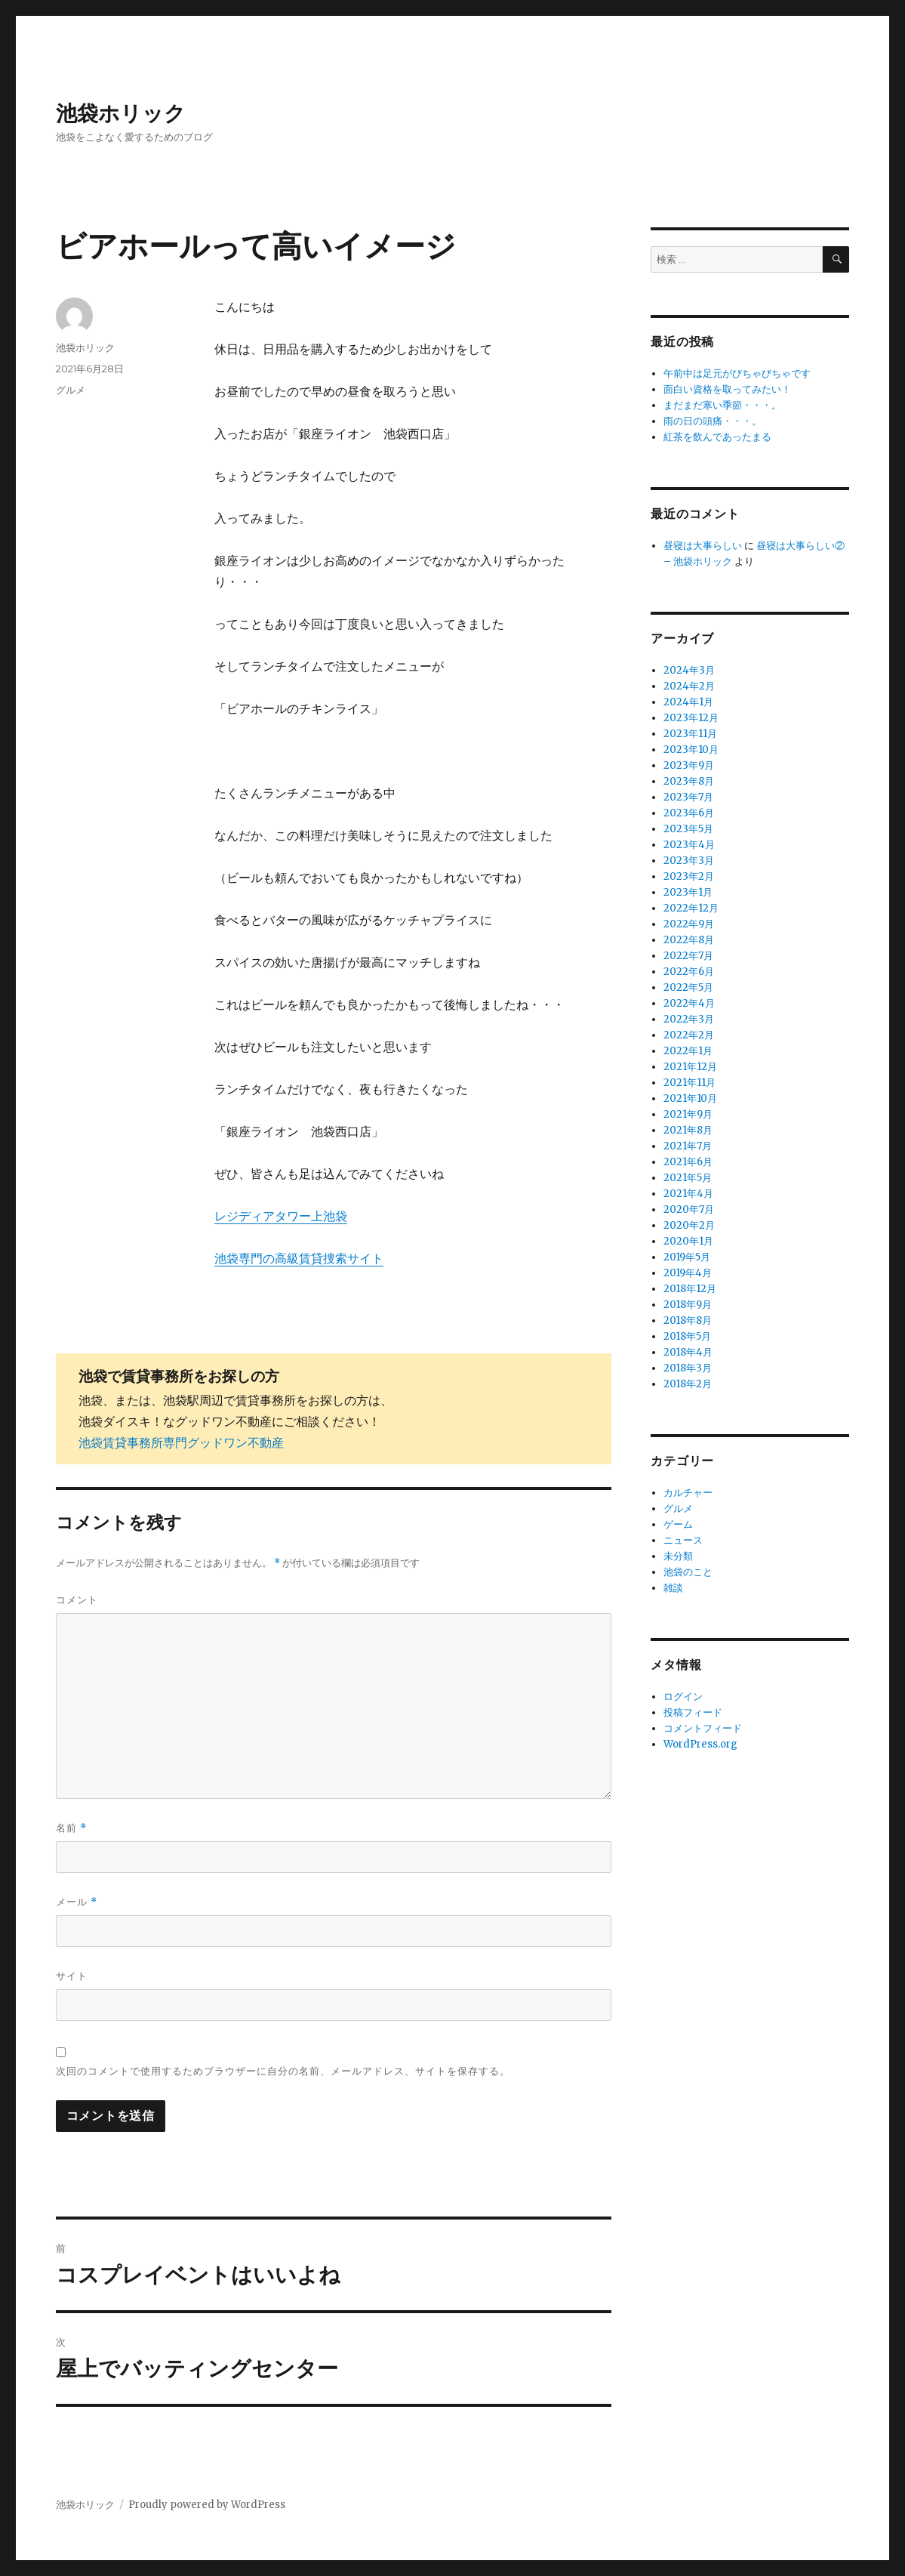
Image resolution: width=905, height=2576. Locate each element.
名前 (71, 1828)
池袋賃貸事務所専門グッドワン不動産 (181, 1442)
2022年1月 (688, 1050)
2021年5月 (687, 1177)
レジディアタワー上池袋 (280, 1215)
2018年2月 (687, 1383)
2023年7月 (688, 797)
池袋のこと (688, 1572)
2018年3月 (687, 1368)
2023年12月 (691, 717)
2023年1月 (688, 892)
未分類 (678, 1556)
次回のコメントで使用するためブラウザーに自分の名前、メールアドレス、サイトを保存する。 (283, 2071)
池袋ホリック (121, 113)
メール (76, 1902)
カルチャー (688, 1492)
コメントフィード (702, 1728)
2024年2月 (689, 686)
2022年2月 (688, 1035)
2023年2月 (688, 876)
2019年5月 (686, 1257)
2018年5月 (687, 1336)
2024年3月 (689, 670)
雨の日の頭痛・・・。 (712, 421)
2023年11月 (690, 733)
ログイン (683, 1696)
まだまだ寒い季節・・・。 (722, 405)
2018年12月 (689, 1288)
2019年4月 (687, 1272)
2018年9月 (687, 1304)
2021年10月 (690, 1098)
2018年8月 (687, 1320)
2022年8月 (688, 939)
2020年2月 (689, 1225)
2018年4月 (688, 1352)
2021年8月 (688, 1130)
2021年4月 (688, 1193)
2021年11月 (689, 1082)
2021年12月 (690, 1066)
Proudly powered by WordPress (206, 2504)
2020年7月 (688, 1209)
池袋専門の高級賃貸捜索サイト (298, 1258)
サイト (72, 1976)
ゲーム (678, 1524)
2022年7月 (688, 955)
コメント (77, 1599)
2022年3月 (688, 1019)
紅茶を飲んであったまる (717, 436)
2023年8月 (688, 781)
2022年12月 (691, 908)
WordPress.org (700, 1744)
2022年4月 (689, 1003)
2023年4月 (689, 844)
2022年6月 (688, 971)
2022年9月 (688, 924)
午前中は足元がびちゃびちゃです (737, 373)
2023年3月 (688, 860)
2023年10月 (691, 749)
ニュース (683, 1540)
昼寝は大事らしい (702, 545)
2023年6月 (688, 813)
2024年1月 (688, 702)
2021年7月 (687, 1146)
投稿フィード (692, 1712)
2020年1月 (688, 1241)
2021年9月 (688, 1114)
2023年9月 (688, 765)
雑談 (673, 1587)
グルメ (70, 390)
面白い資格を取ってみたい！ (727, 389)
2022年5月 (688, 987)
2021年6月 (688, 1161)
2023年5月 (688, 828)
